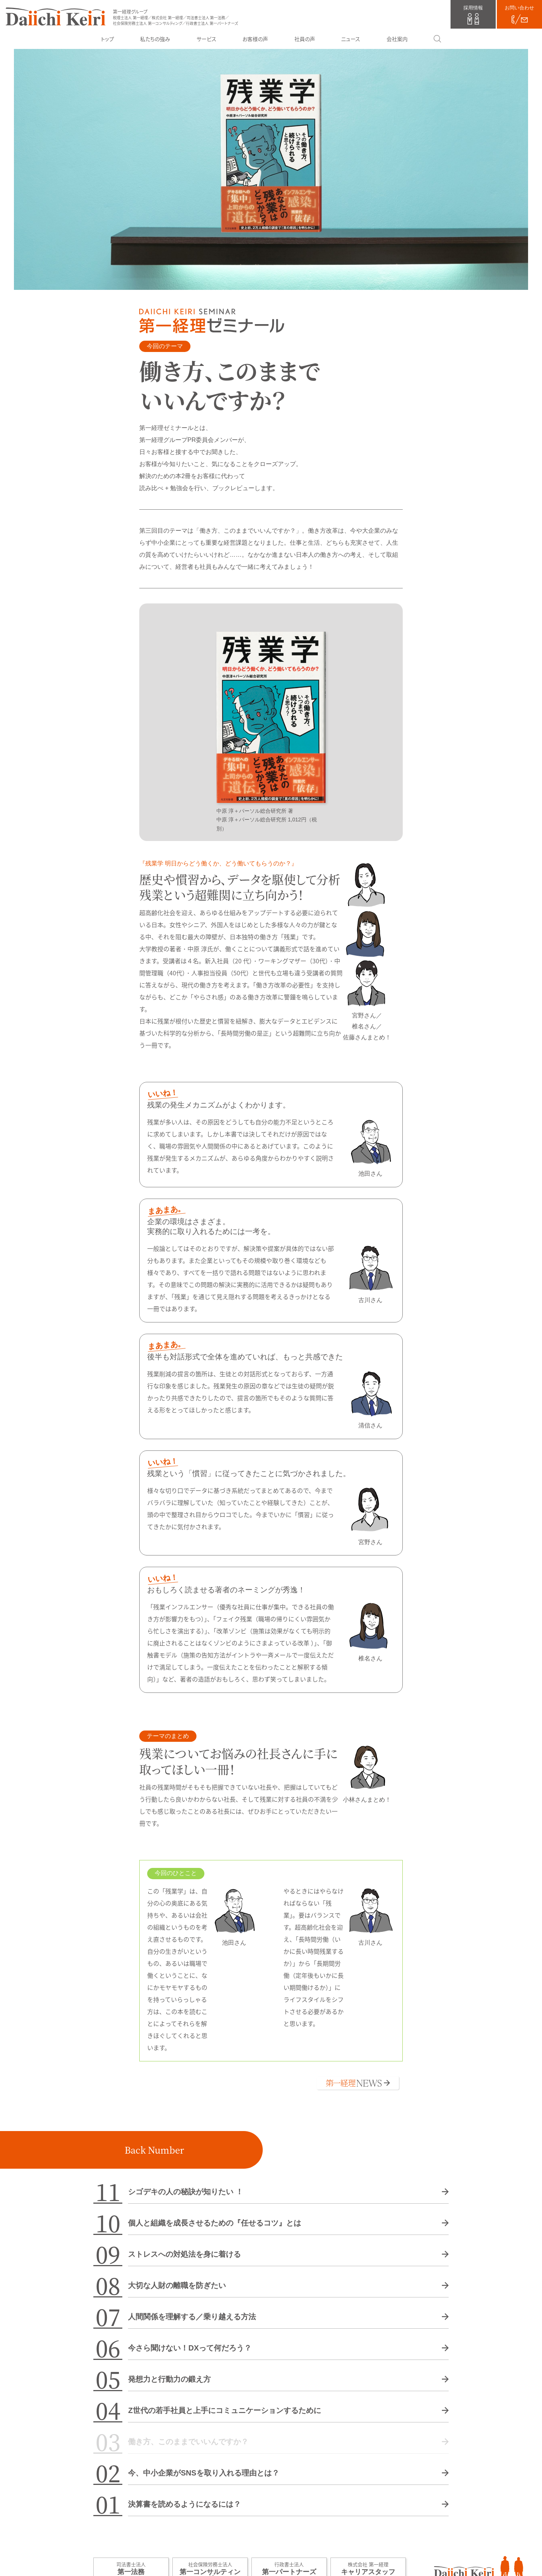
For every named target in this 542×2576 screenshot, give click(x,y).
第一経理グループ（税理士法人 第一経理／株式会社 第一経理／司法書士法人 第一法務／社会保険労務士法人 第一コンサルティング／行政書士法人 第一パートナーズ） (55, 17)
